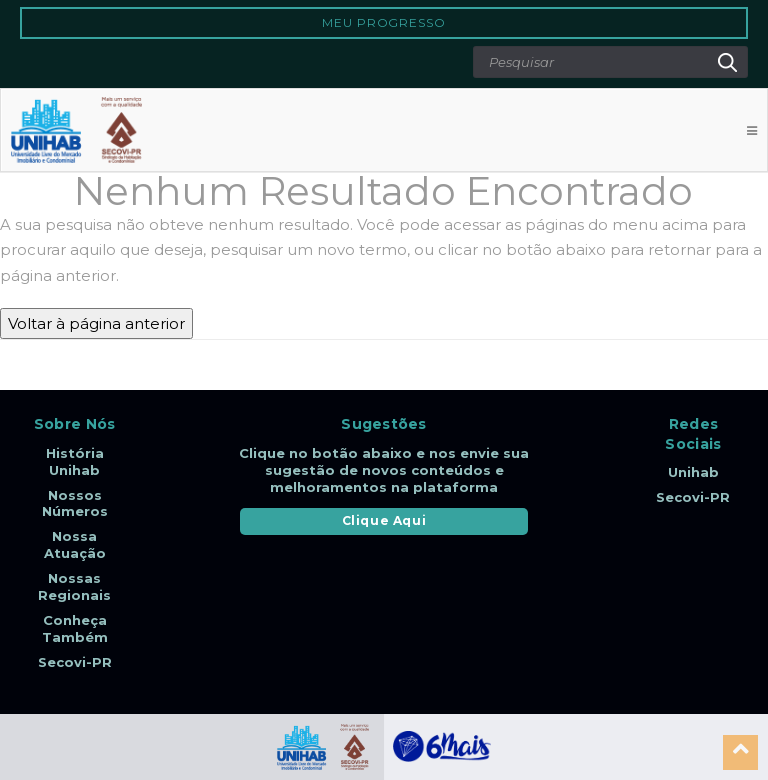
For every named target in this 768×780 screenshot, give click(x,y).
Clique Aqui (384, 520)
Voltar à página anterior (96, 323)
